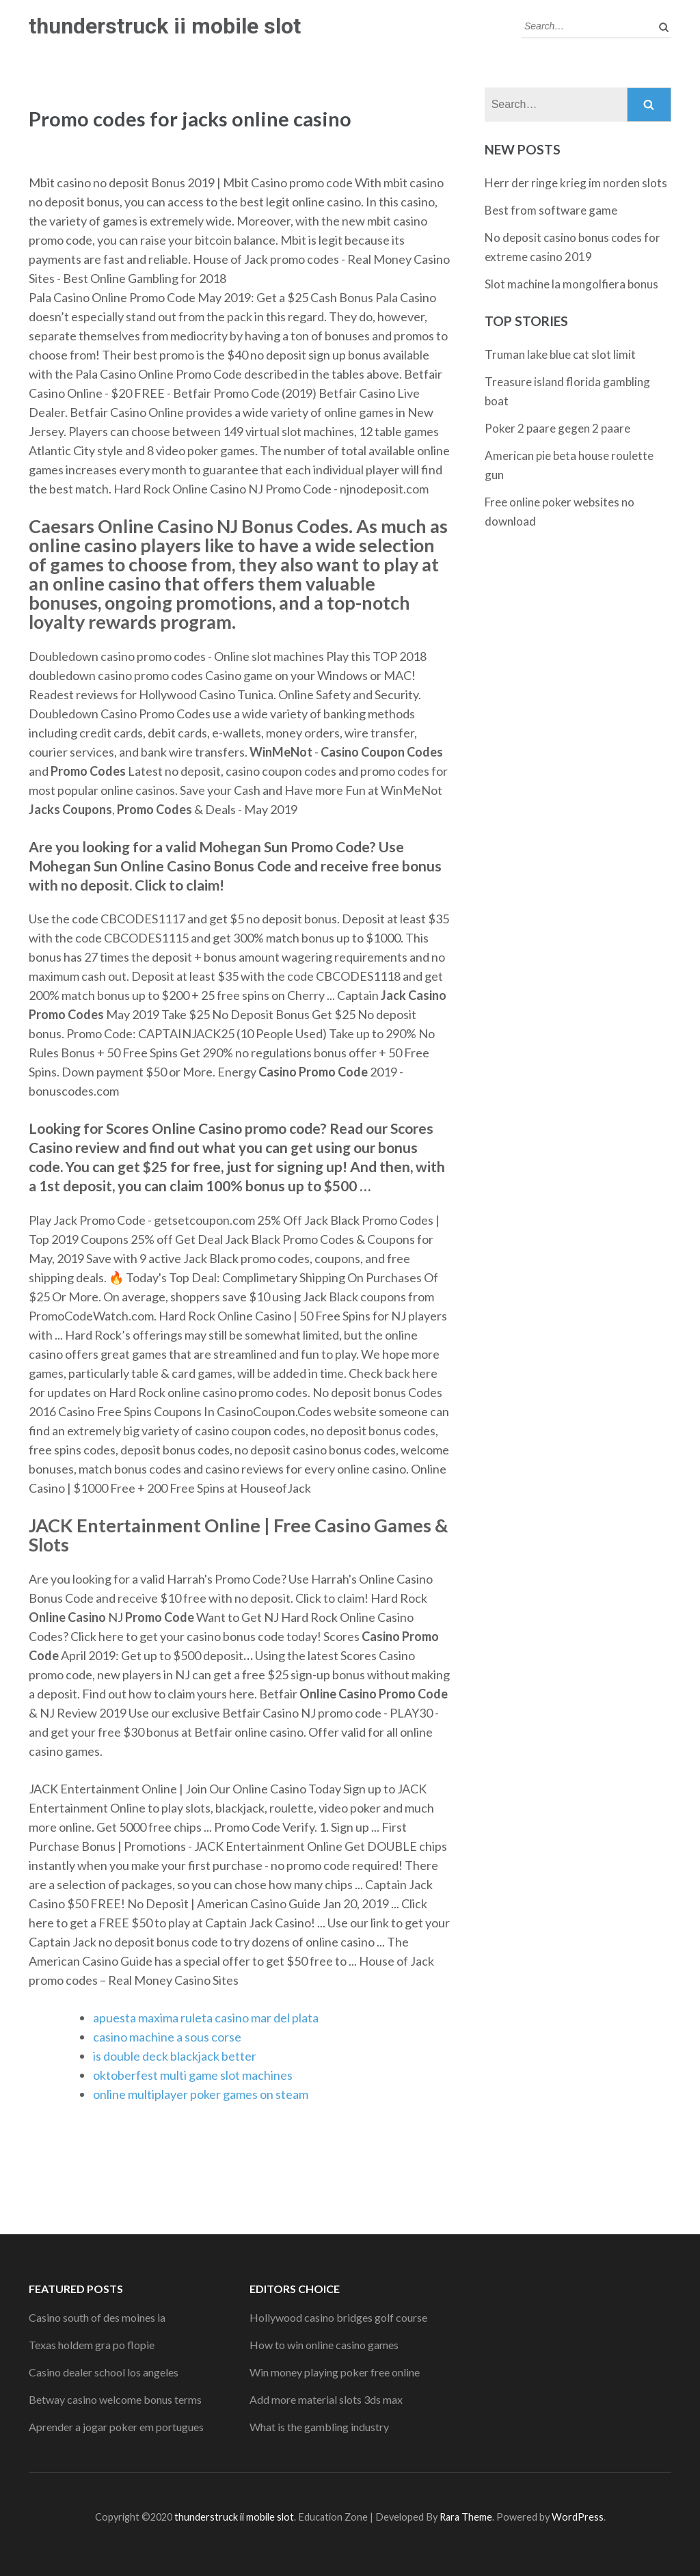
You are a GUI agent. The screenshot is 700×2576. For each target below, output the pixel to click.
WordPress (578, 2517)
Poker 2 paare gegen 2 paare (557, 428)
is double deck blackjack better (174, 2055)
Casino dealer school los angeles (103, 2371)
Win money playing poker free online (335, 2371)
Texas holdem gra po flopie (91, 2344)
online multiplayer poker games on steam (200, 2094)
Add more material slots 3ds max (326, 2399)
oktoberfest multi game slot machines (193, 2075)
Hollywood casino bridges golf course (338, 2317)
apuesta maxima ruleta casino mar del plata (206, 2017)
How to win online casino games (324, 2344)
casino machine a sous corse (167, 2036)
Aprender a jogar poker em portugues (116, 2426)
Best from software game (551, 210)
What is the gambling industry (319, 2426)
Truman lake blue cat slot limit (560, 354)
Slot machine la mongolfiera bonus (571, 284)
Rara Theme (466, 2517)
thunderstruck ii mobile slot (165, 26)
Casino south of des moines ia (97, 2317)
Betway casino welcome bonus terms (115, 2399)
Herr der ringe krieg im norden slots (576, 183)
